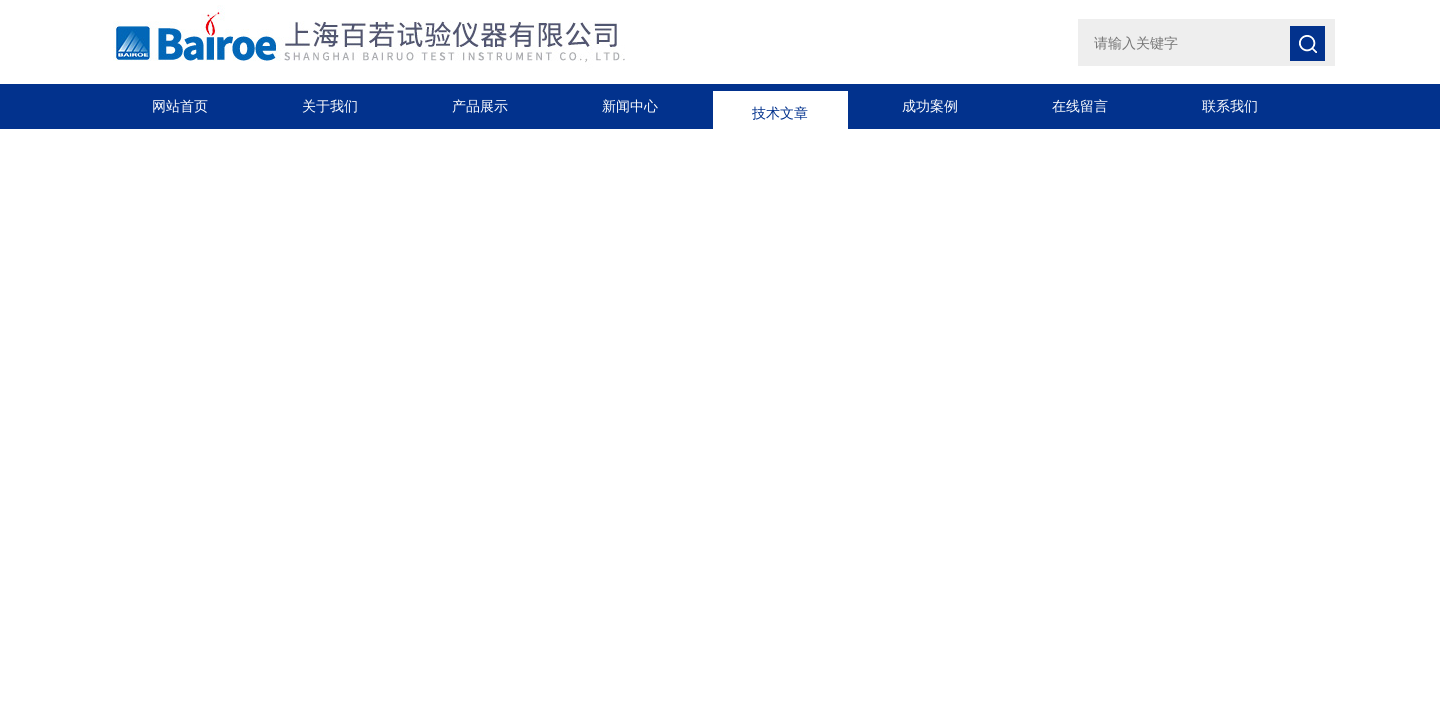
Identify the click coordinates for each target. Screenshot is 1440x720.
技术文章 (780, 106)
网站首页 (180, 106)
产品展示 (480, 106)
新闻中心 (630, 106)
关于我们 (330, 106)
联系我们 (1230, 106)
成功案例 (930, 106)
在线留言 (1080, 106)
